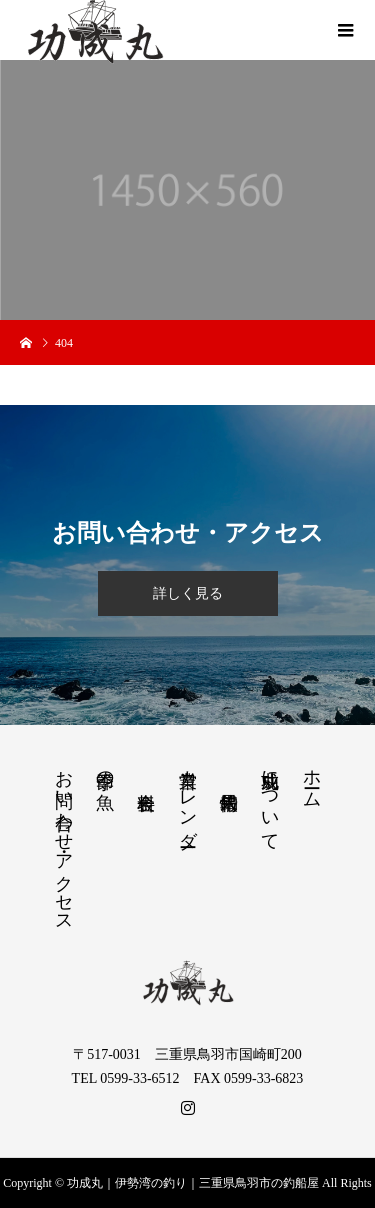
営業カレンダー (188, 798)
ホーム (312, 778)
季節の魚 (105, 769)
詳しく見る (188, 593)
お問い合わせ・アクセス (64, 841)
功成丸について (270, 800)
